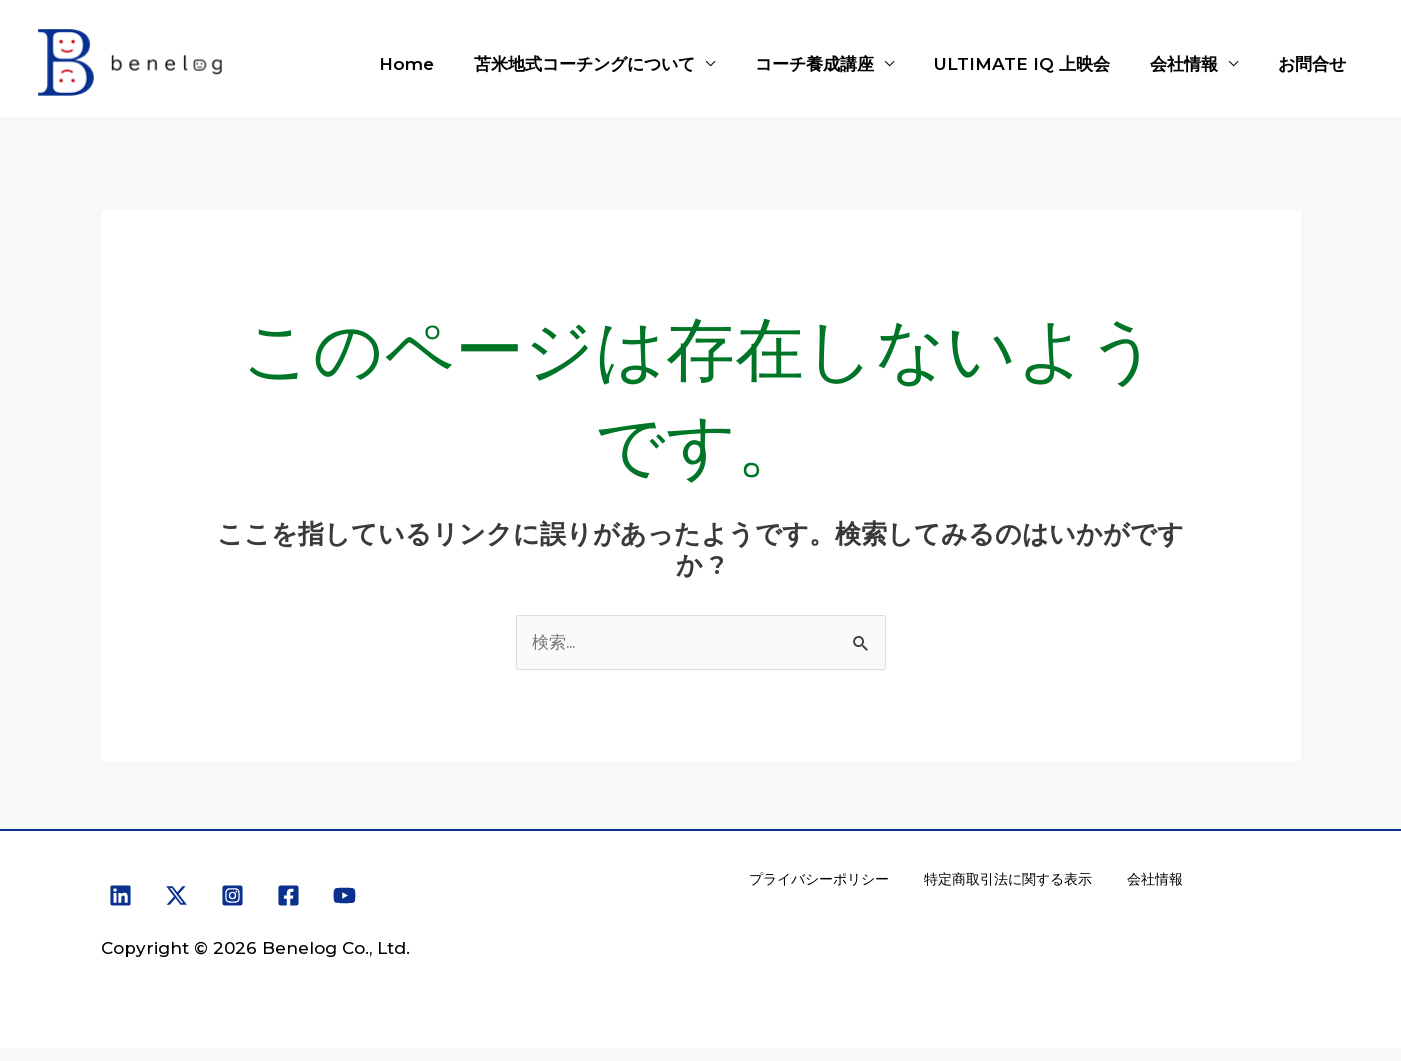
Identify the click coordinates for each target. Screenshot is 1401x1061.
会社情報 (1193, 64)
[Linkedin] (120, 896)
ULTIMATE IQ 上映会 (1037, 64)
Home (439, 64)
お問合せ (1315, 64)
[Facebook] (288, 896)
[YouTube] (344, 896)
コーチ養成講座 (835, 64)
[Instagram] (232, 896)
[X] (176, 896)
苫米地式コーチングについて (611, 64)
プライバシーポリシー (818, 886)
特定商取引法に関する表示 (1004, 886)
